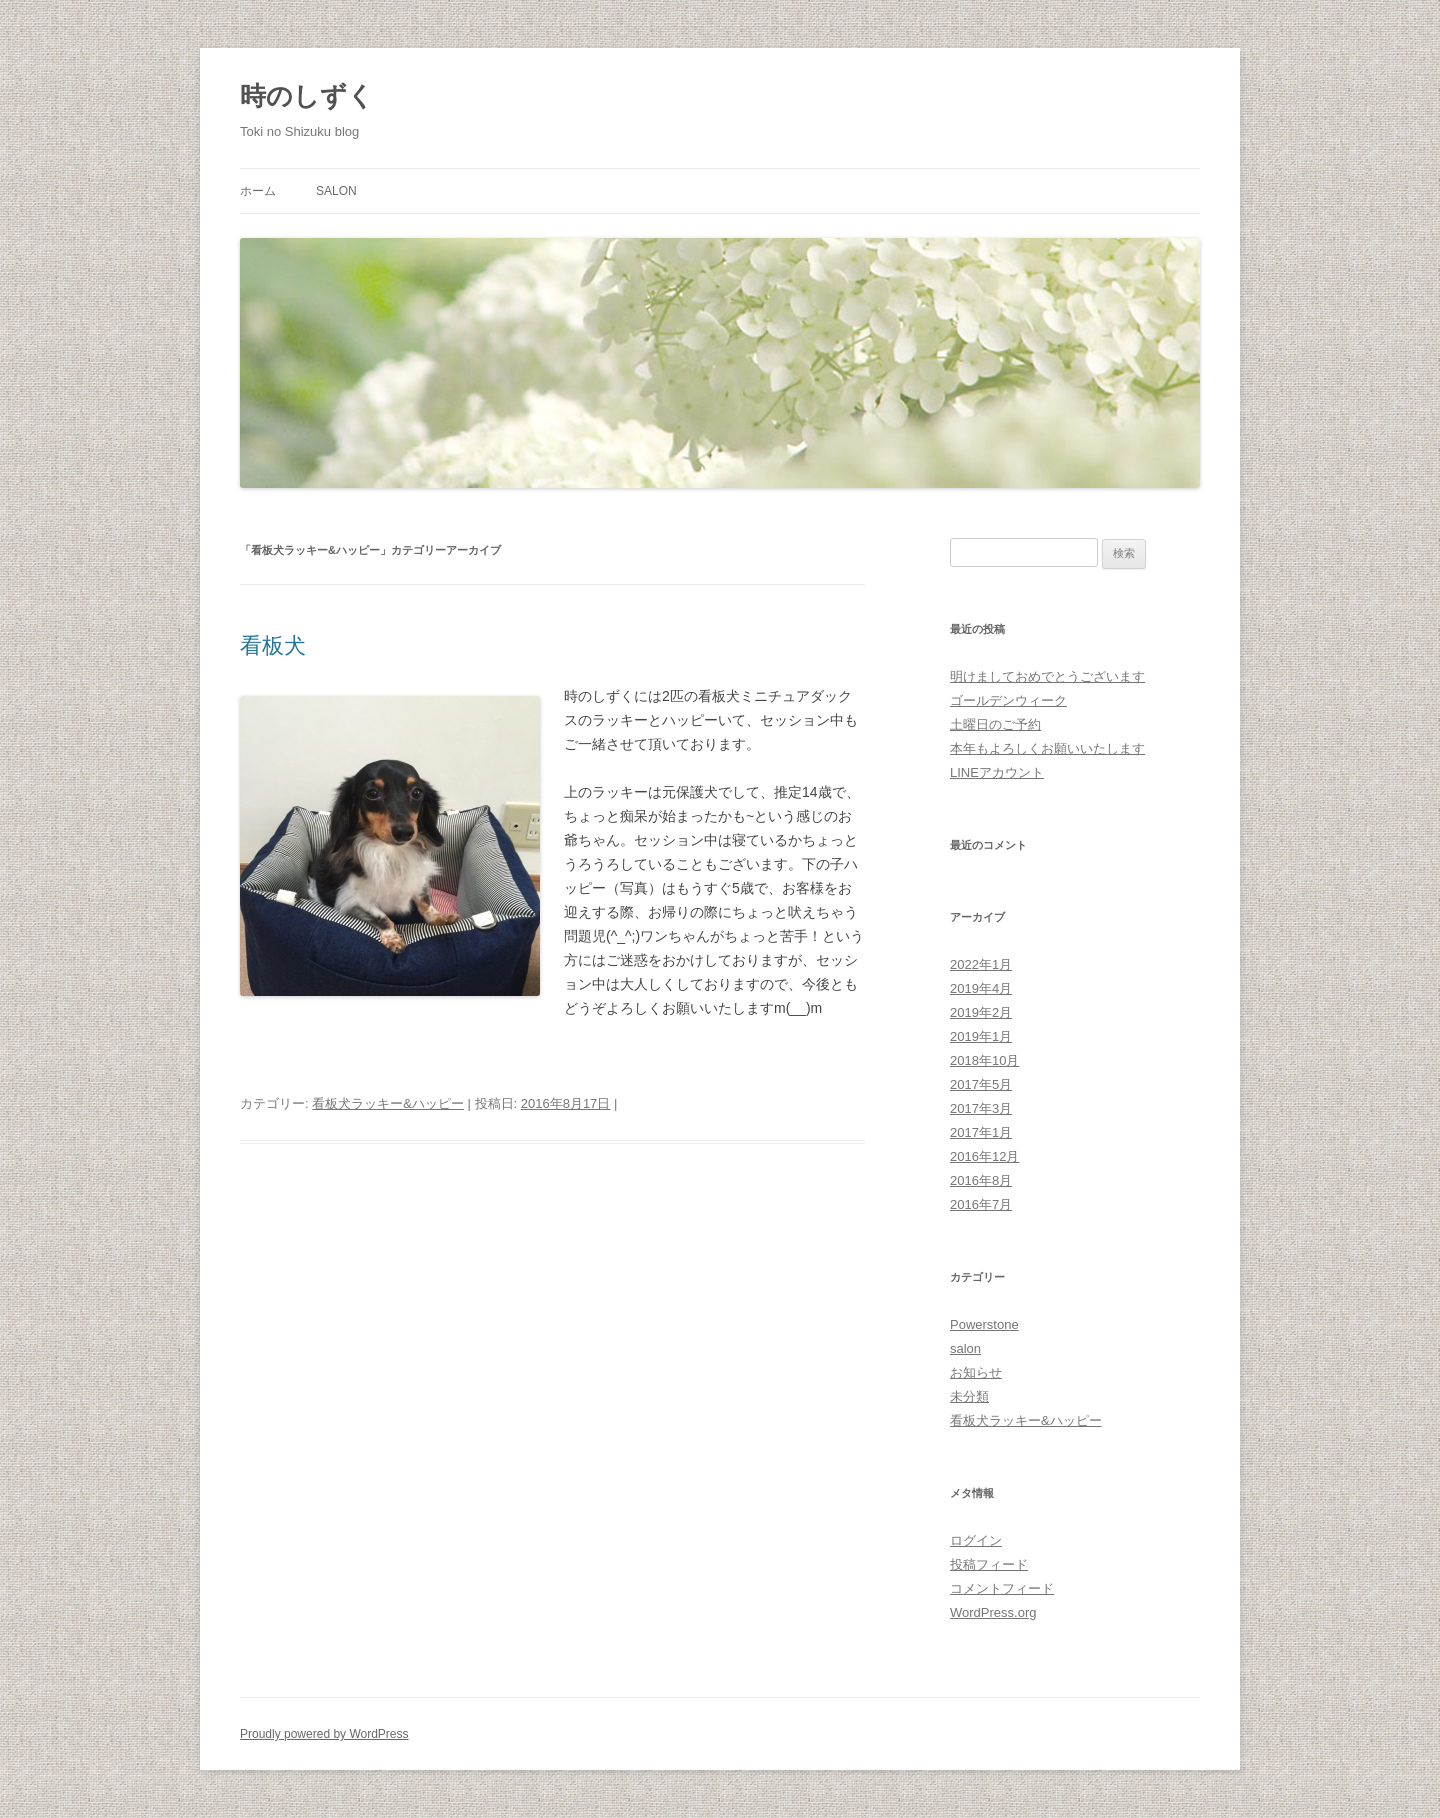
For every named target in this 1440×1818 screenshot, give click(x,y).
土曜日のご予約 (995, 724)
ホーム (258, 191)
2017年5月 (981, 1084)
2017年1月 (981, 1132)
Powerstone (984, 1324)
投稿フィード (989, 1564)
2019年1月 (981, 1036)
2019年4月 (981, 988)
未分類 (969, 1396)
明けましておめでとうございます (1047, 676)
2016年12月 (984, 1156)
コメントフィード (1002, 1588)
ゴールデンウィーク (1008, 700)
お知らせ (976, 1372)
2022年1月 (981, 964)
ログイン (976, 1540)
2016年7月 (981, 1204)
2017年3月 (981, 1108)
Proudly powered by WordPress (324, 1734)
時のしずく (307, 96)
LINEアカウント (997, 772)
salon (336, 191)
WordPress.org (993, 1612)
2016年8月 (981, 1180)
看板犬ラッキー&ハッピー (388, 1103)
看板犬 (273, 645)
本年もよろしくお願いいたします (1047, 748)
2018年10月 (984, 1060)
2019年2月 (981, 1012)
